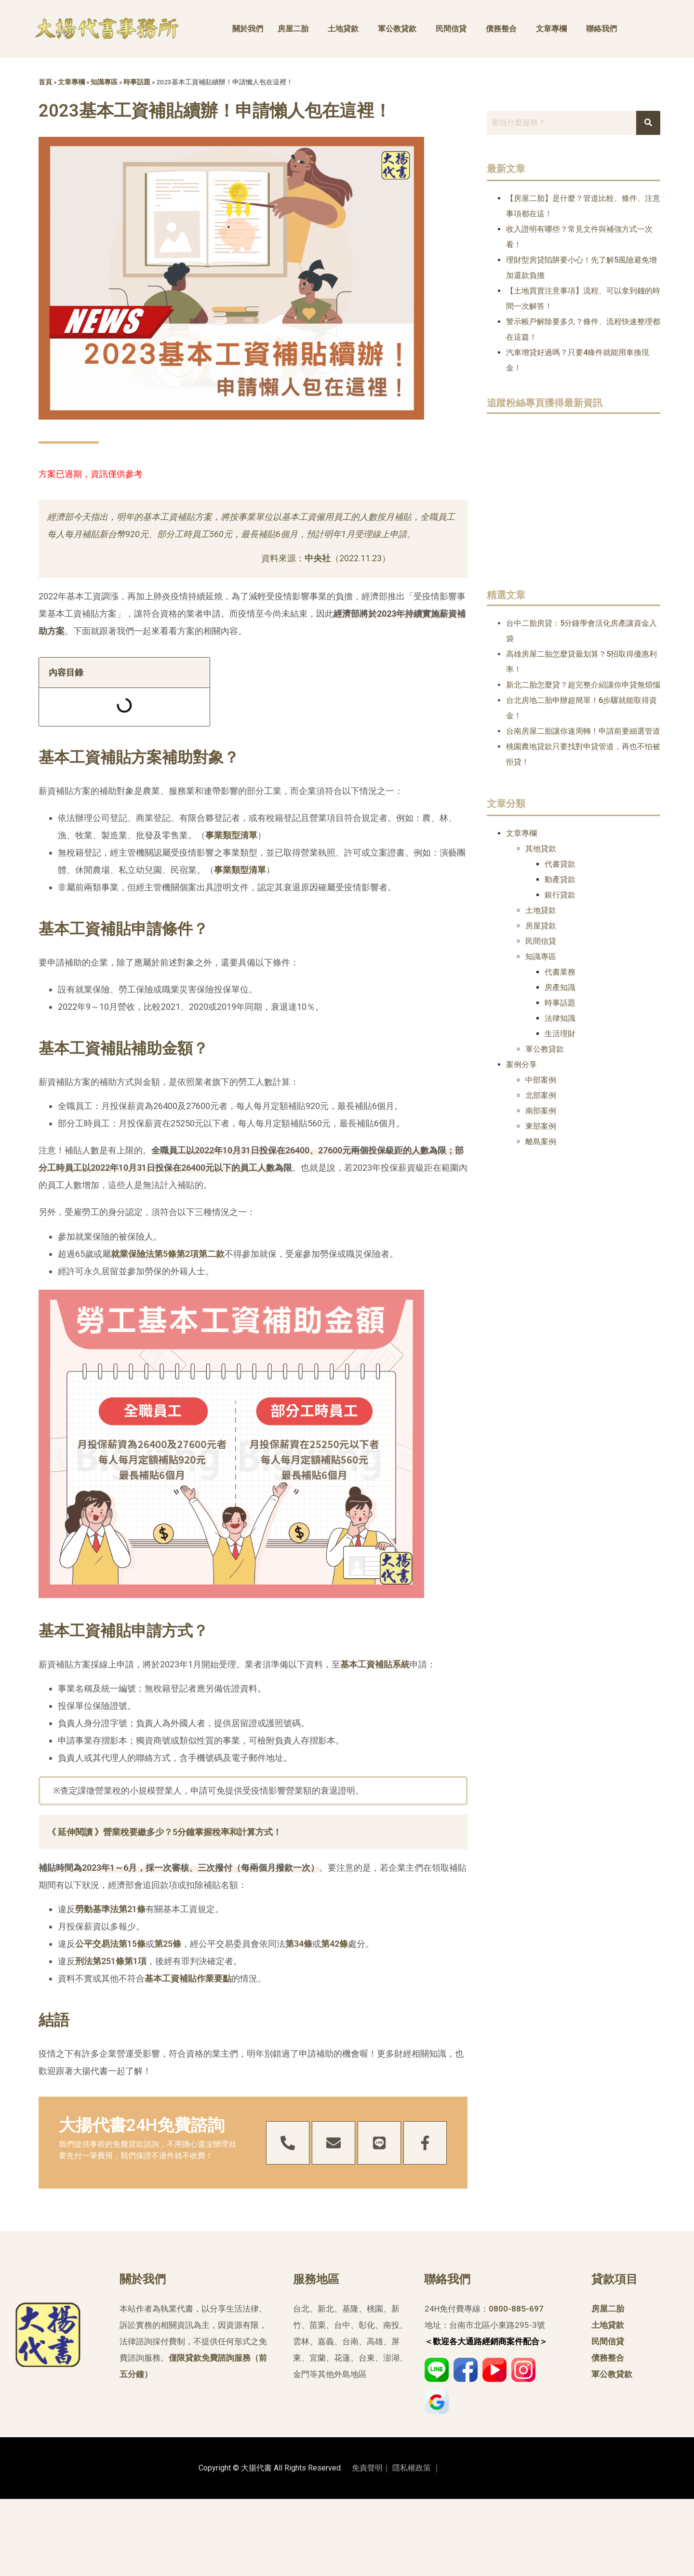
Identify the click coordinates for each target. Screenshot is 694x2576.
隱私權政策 (411, 2467)
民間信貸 (451, 28)
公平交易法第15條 (110, 1944)
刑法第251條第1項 (111, 1961)
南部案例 (540, 1110)
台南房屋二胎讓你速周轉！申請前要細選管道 (583, 731)
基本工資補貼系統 (375, 1664)
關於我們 (247, 28)
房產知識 (560, 987)
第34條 (298, 1944)
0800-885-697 (516, 2308)
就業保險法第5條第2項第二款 (168, 1254)
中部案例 (540, 1079)
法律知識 (560, 1018)
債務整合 (501, 28)
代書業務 (560, 972)
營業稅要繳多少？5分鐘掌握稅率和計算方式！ (192, 1832)
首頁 (45, 82)
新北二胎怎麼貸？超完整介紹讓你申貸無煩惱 (583, 684)
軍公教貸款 (397, 28)
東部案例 (540, 1126)
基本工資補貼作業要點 (188, 1978)
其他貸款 (540, 848)
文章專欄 (551, 28)
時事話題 (136, 82)
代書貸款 (560, 864)
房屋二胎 (293, 28)
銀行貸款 (560, 894)
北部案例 (540, 1095)
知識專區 (104, 82)
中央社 (318, 558)
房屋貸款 (540, 925)
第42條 (334, 1944)
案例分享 (521, 1064)
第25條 (167, 1944)
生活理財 (560, 1033)
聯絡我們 (601, 28)
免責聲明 (367, 2467)
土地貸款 (343, 28)
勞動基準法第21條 (110, 1909)
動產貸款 (560, 879)
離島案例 (540, 1141)
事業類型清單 (231, 835)
